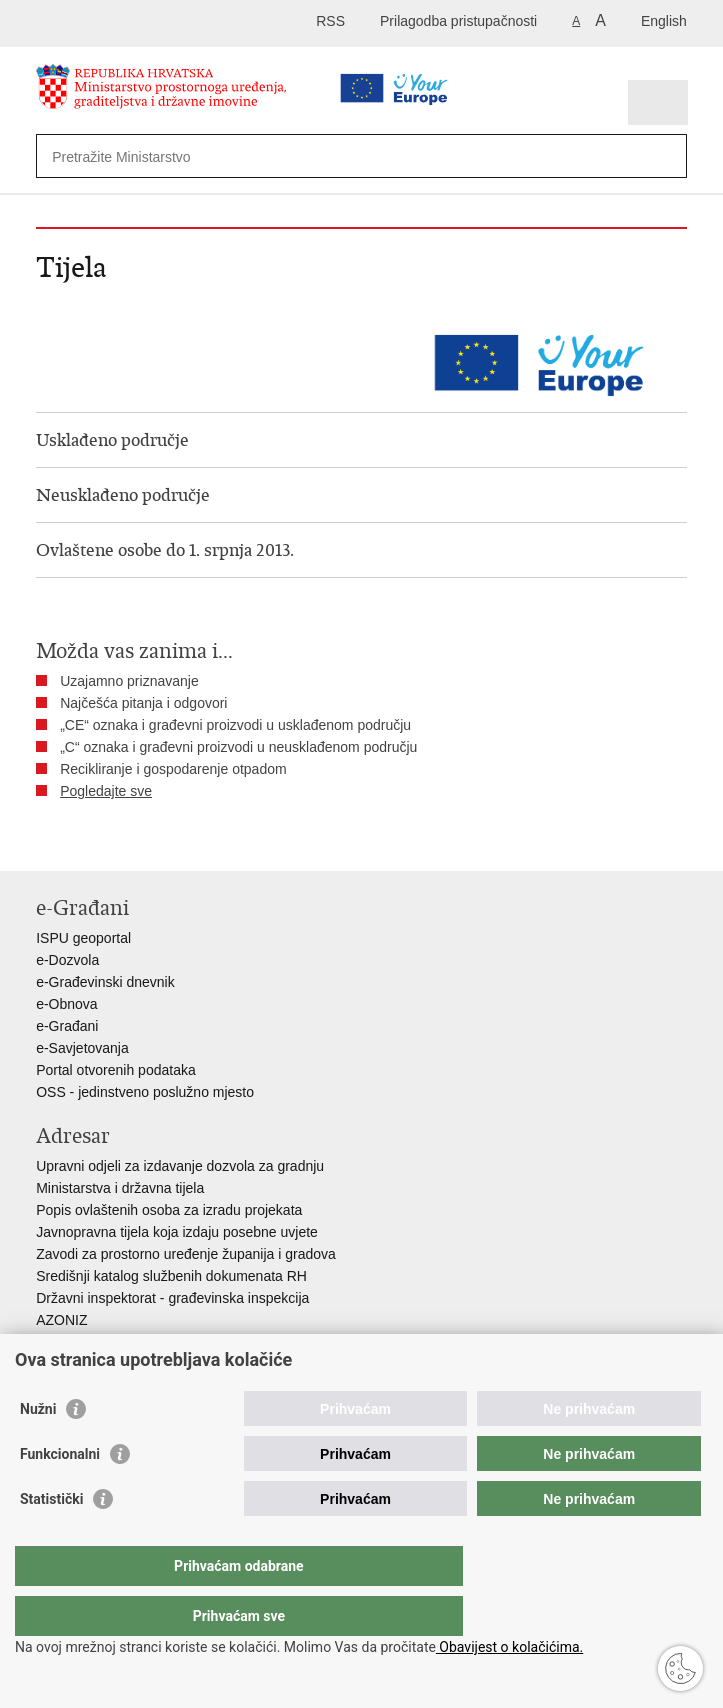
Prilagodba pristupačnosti (458, 21)
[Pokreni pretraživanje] (667, 156)
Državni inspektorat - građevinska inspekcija (172, 1298)
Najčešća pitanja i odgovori (143, 703)
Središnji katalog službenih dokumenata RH (171, 1276)
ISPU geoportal (83, 938)
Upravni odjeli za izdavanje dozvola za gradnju (180, 1166)
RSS (330, 21)
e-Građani (67, 1026)
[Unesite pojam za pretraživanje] (305, 156)
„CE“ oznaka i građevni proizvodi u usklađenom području (235, 725)
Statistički (51, 1539)
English (664, 21)
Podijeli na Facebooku (89, 839)
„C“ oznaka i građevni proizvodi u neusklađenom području (238, 747)
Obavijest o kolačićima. (509, 1647)
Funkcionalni (60, 1494)
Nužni (38, 1449)
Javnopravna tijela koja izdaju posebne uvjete (177, 1232)
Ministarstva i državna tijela (120, 1188)
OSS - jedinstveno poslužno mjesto (145, 1092)
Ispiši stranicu (46, 839)
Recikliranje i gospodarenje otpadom (173, 769)
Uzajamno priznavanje (129, 681)
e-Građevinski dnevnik (105, 982)
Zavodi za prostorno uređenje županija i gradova (186, 1254)
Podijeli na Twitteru (132, 839)
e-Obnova (66, 1004)
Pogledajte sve (106, 791)
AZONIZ (61, 1320)
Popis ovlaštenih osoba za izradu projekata (169, 1210)
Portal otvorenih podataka (116, 1070)
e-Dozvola (67, 960)
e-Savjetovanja (82, 1048)
